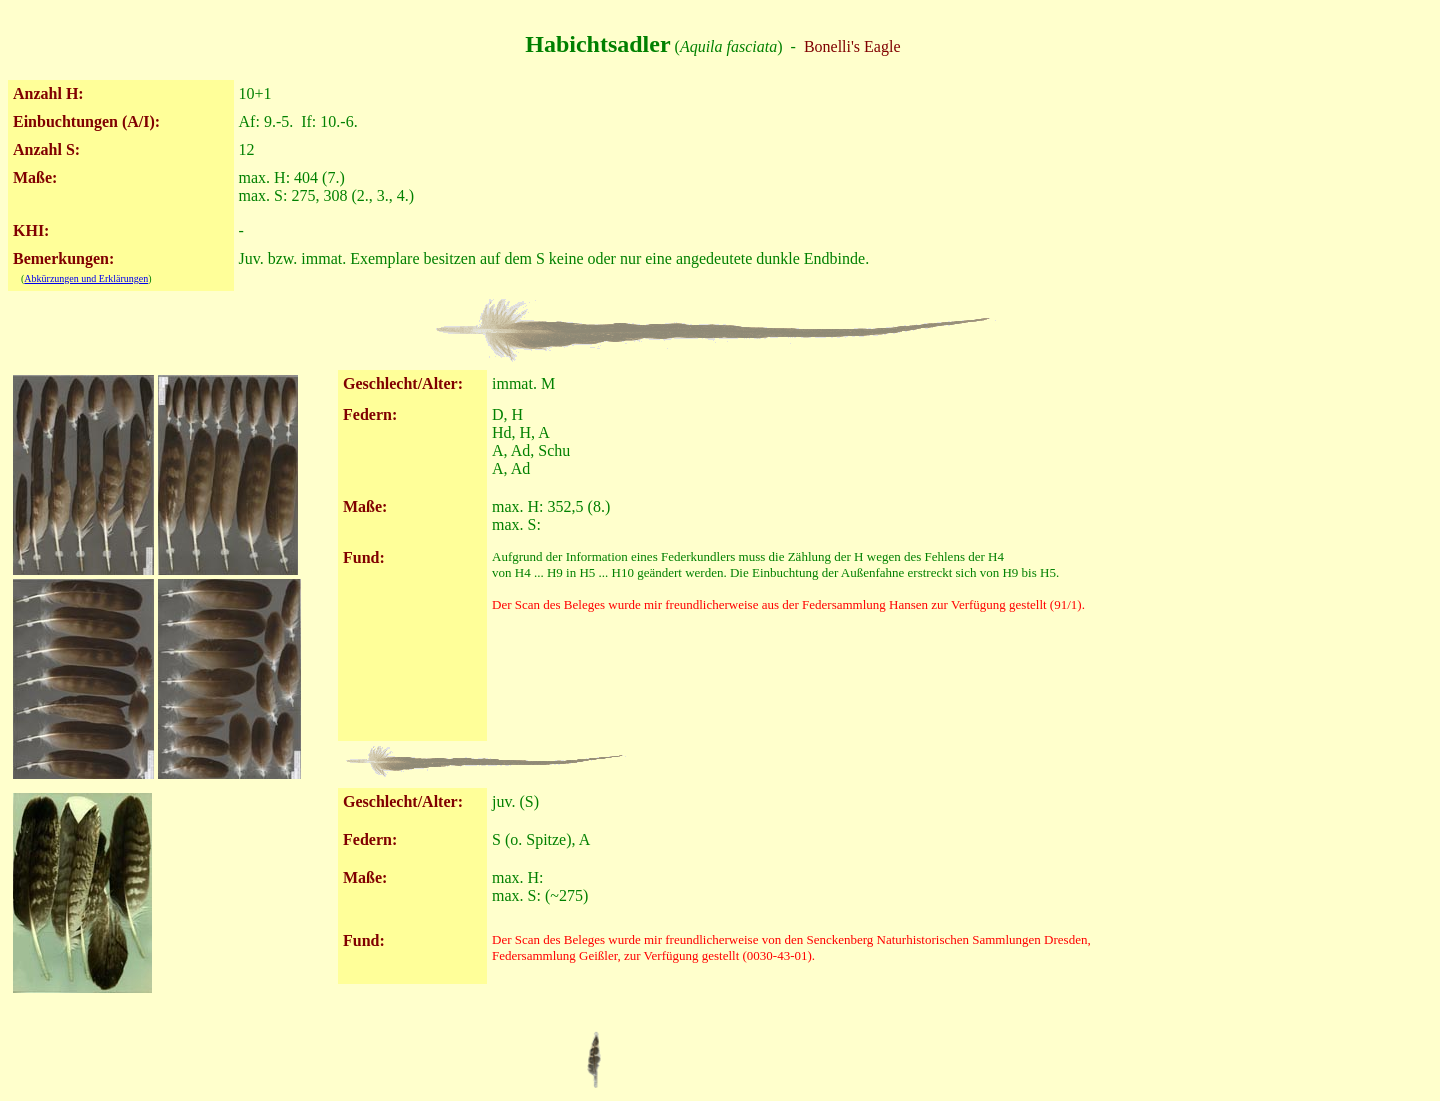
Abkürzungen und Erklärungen (86, 278)
